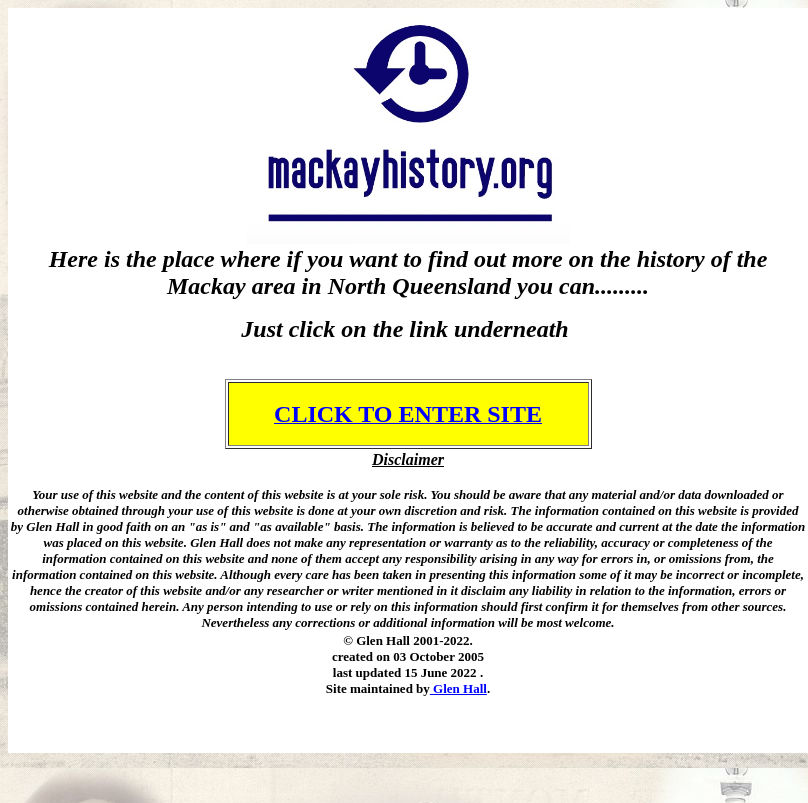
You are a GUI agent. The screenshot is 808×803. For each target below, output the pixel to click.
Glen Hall (460, 688)
